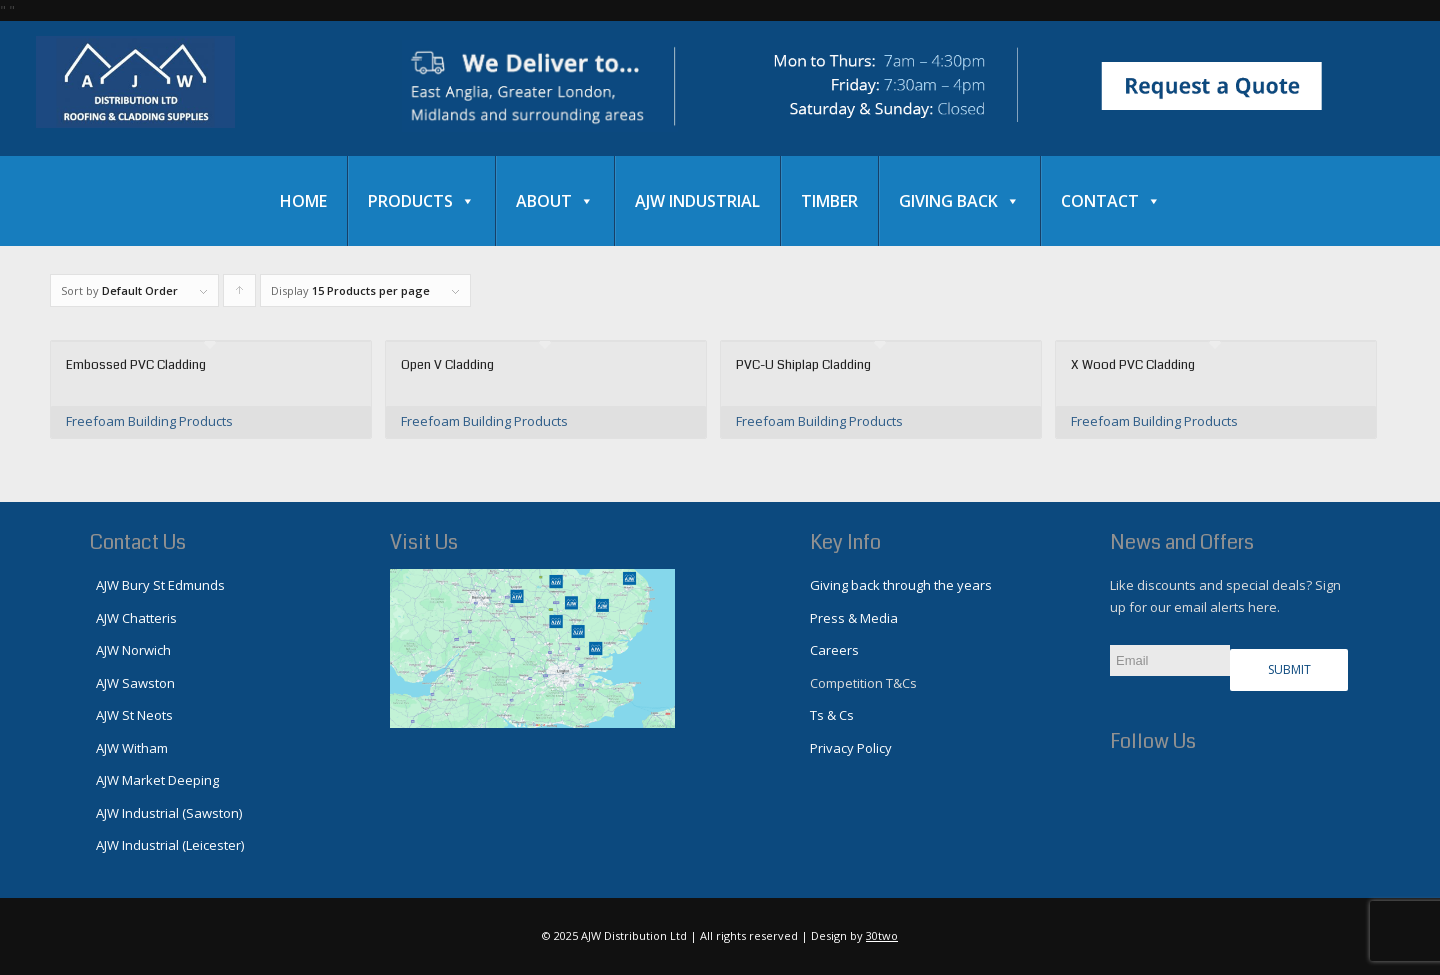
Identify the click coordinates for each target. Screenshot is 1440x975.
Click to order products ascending (240, 295)
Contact (1111, 201)
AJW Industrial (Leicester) (167, 845)
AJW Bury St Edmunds (157, 585)
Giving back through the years (901, 585)
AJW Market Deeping (154, 780)
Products (421, 201)
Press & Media (854, 618)
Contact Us (138, 542)
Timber (829, 201)
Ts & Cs (832, 715)
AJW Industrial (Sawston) (166, 813)
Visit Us (424, 542)
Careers (834, 650)
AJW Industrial (697, 201)
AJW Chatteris (133, 618)
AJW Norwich (130, 650)
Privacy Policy (851, 748)
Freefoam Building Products (149, 421)
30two (882, 935)
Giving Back (959, 201)
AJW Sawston (132, 683)
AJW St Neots (131, 715)
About (555, 201)
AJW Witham (129, 748)
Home (303, 201)
